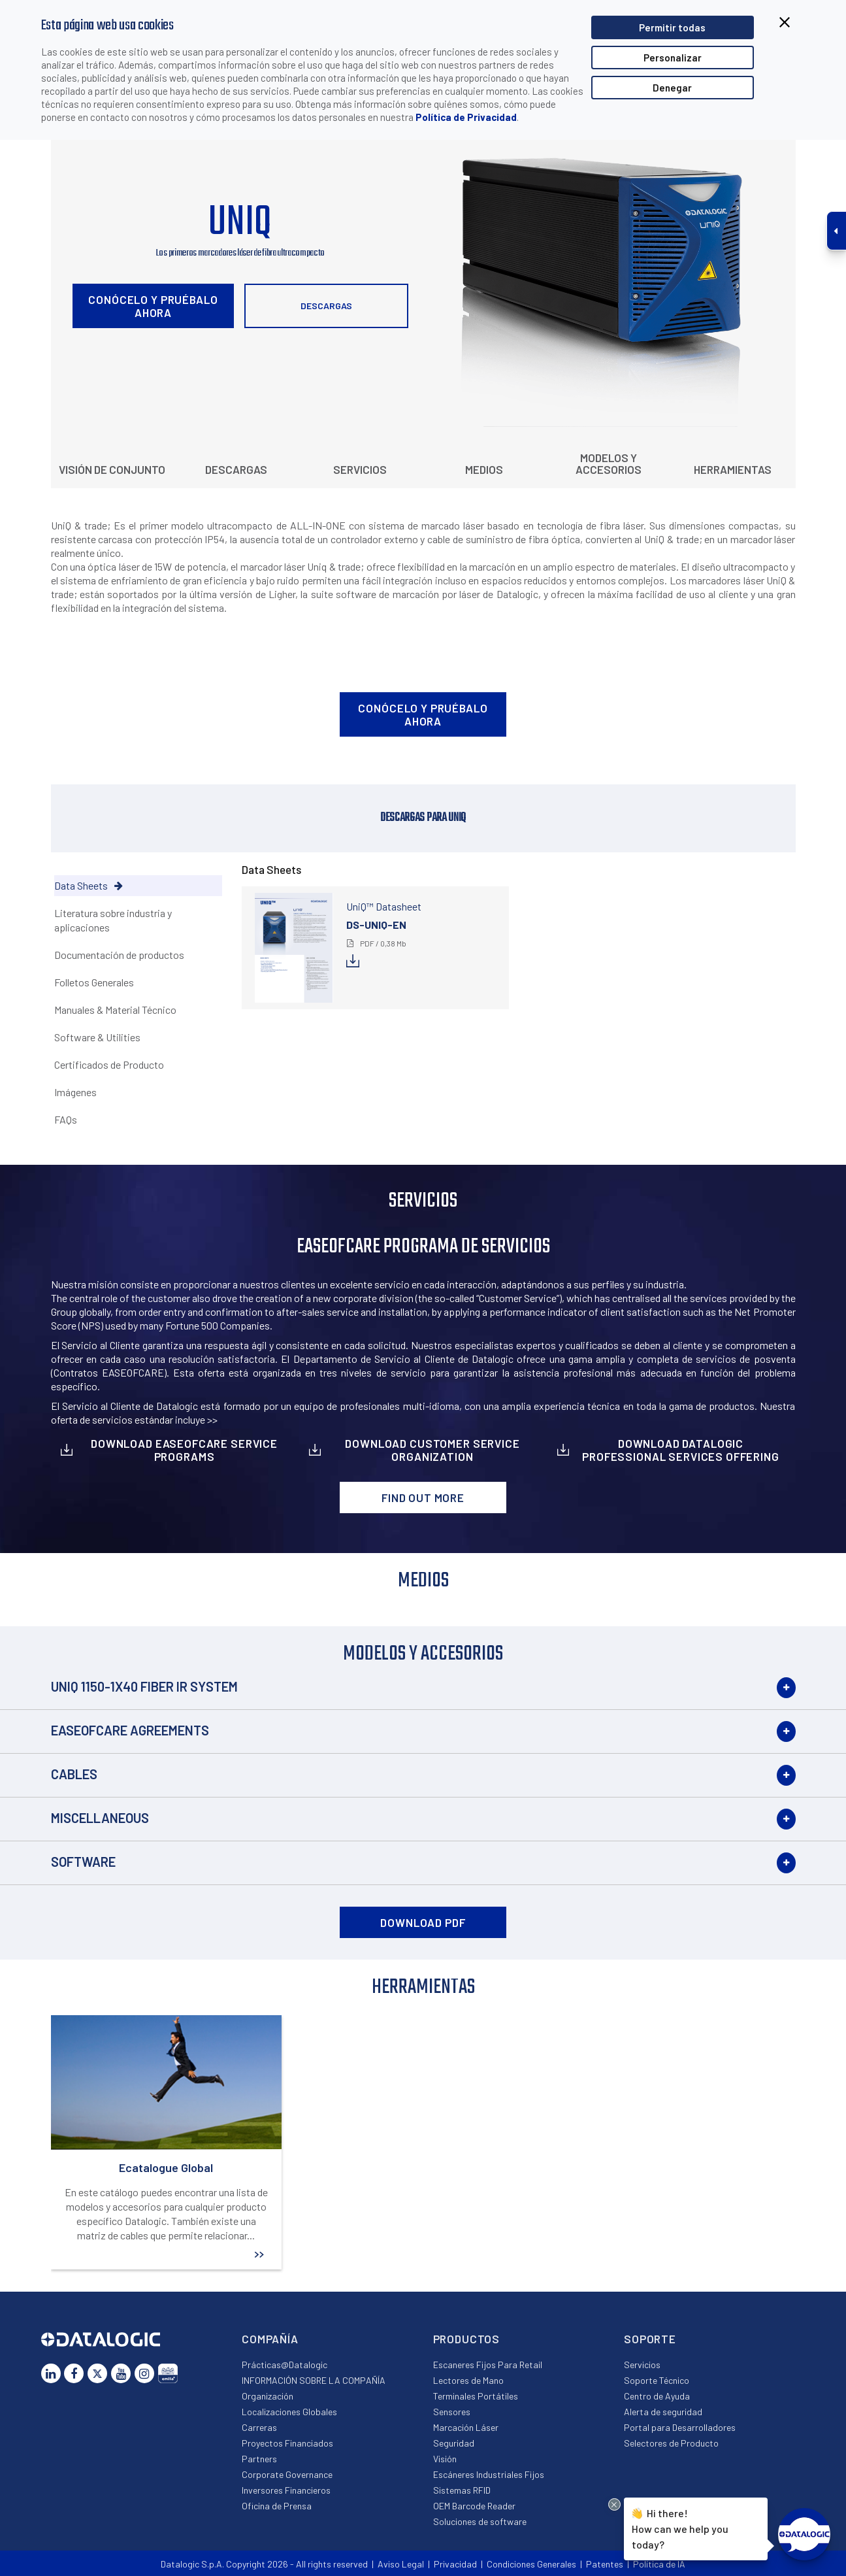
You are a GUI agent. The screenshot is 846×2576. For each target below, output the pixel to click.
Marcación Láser (465, 2427)
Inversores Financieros (286, 2490)
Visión (445, 2458)
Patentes (604, 2563)
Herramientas (733, 469)
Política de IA (659, 2563)
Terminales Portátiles (475, 2395)
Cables (74, 1774)
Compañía (270, 2338)
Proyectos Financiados (287, 2443)
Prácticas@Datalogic (284, 2364)
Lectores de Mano (468, 2380)
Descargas (326, 305)
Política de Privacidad (466, 117)
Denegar (672, 87)
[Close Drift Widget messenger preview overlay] (614, 2504)
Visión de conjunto (112, 469)
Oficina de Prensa (277, 2505)
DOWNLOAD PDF (422, 1922)
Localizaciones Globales (289, 2411)
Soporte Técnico (656, 2380)
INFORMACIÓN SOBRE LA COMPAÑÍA (313, 2380)
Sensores (451, 2411)
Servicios (360, 469)
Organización (267, 2395)
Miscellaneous (100, 1818)
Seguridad (453, 2443)
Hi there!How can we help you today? (677, 2527)
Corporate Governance (287, 2474)
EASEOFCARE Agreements (130, 1730)
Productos (466, 2338)
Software (83, 1861)
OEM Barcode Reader (474, 2505)
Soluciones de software (480, 2521)
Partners (259, 2458)
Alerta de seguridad (663, 2411)
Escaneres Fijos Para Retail (487, 2364)
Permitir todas (672, 27)
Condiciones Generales (531, 2563)
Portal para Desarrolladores (680, 2427)
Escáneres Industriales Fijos (488, 2474)
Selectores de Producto (671, 2443)
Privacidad (455, 2563)
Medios (484, 469)
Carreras (259, 2427)
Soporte (650, 2338)
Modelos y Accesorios (609, 463)
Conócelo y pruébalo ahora (153, 306)
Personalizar (672, 57)
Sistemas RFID (462, 2490)
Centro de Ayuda (657, 2395)
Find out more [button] (423, 1497)
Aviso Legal (401, 2563)
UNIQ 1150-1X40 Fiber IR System (144, 1686)
